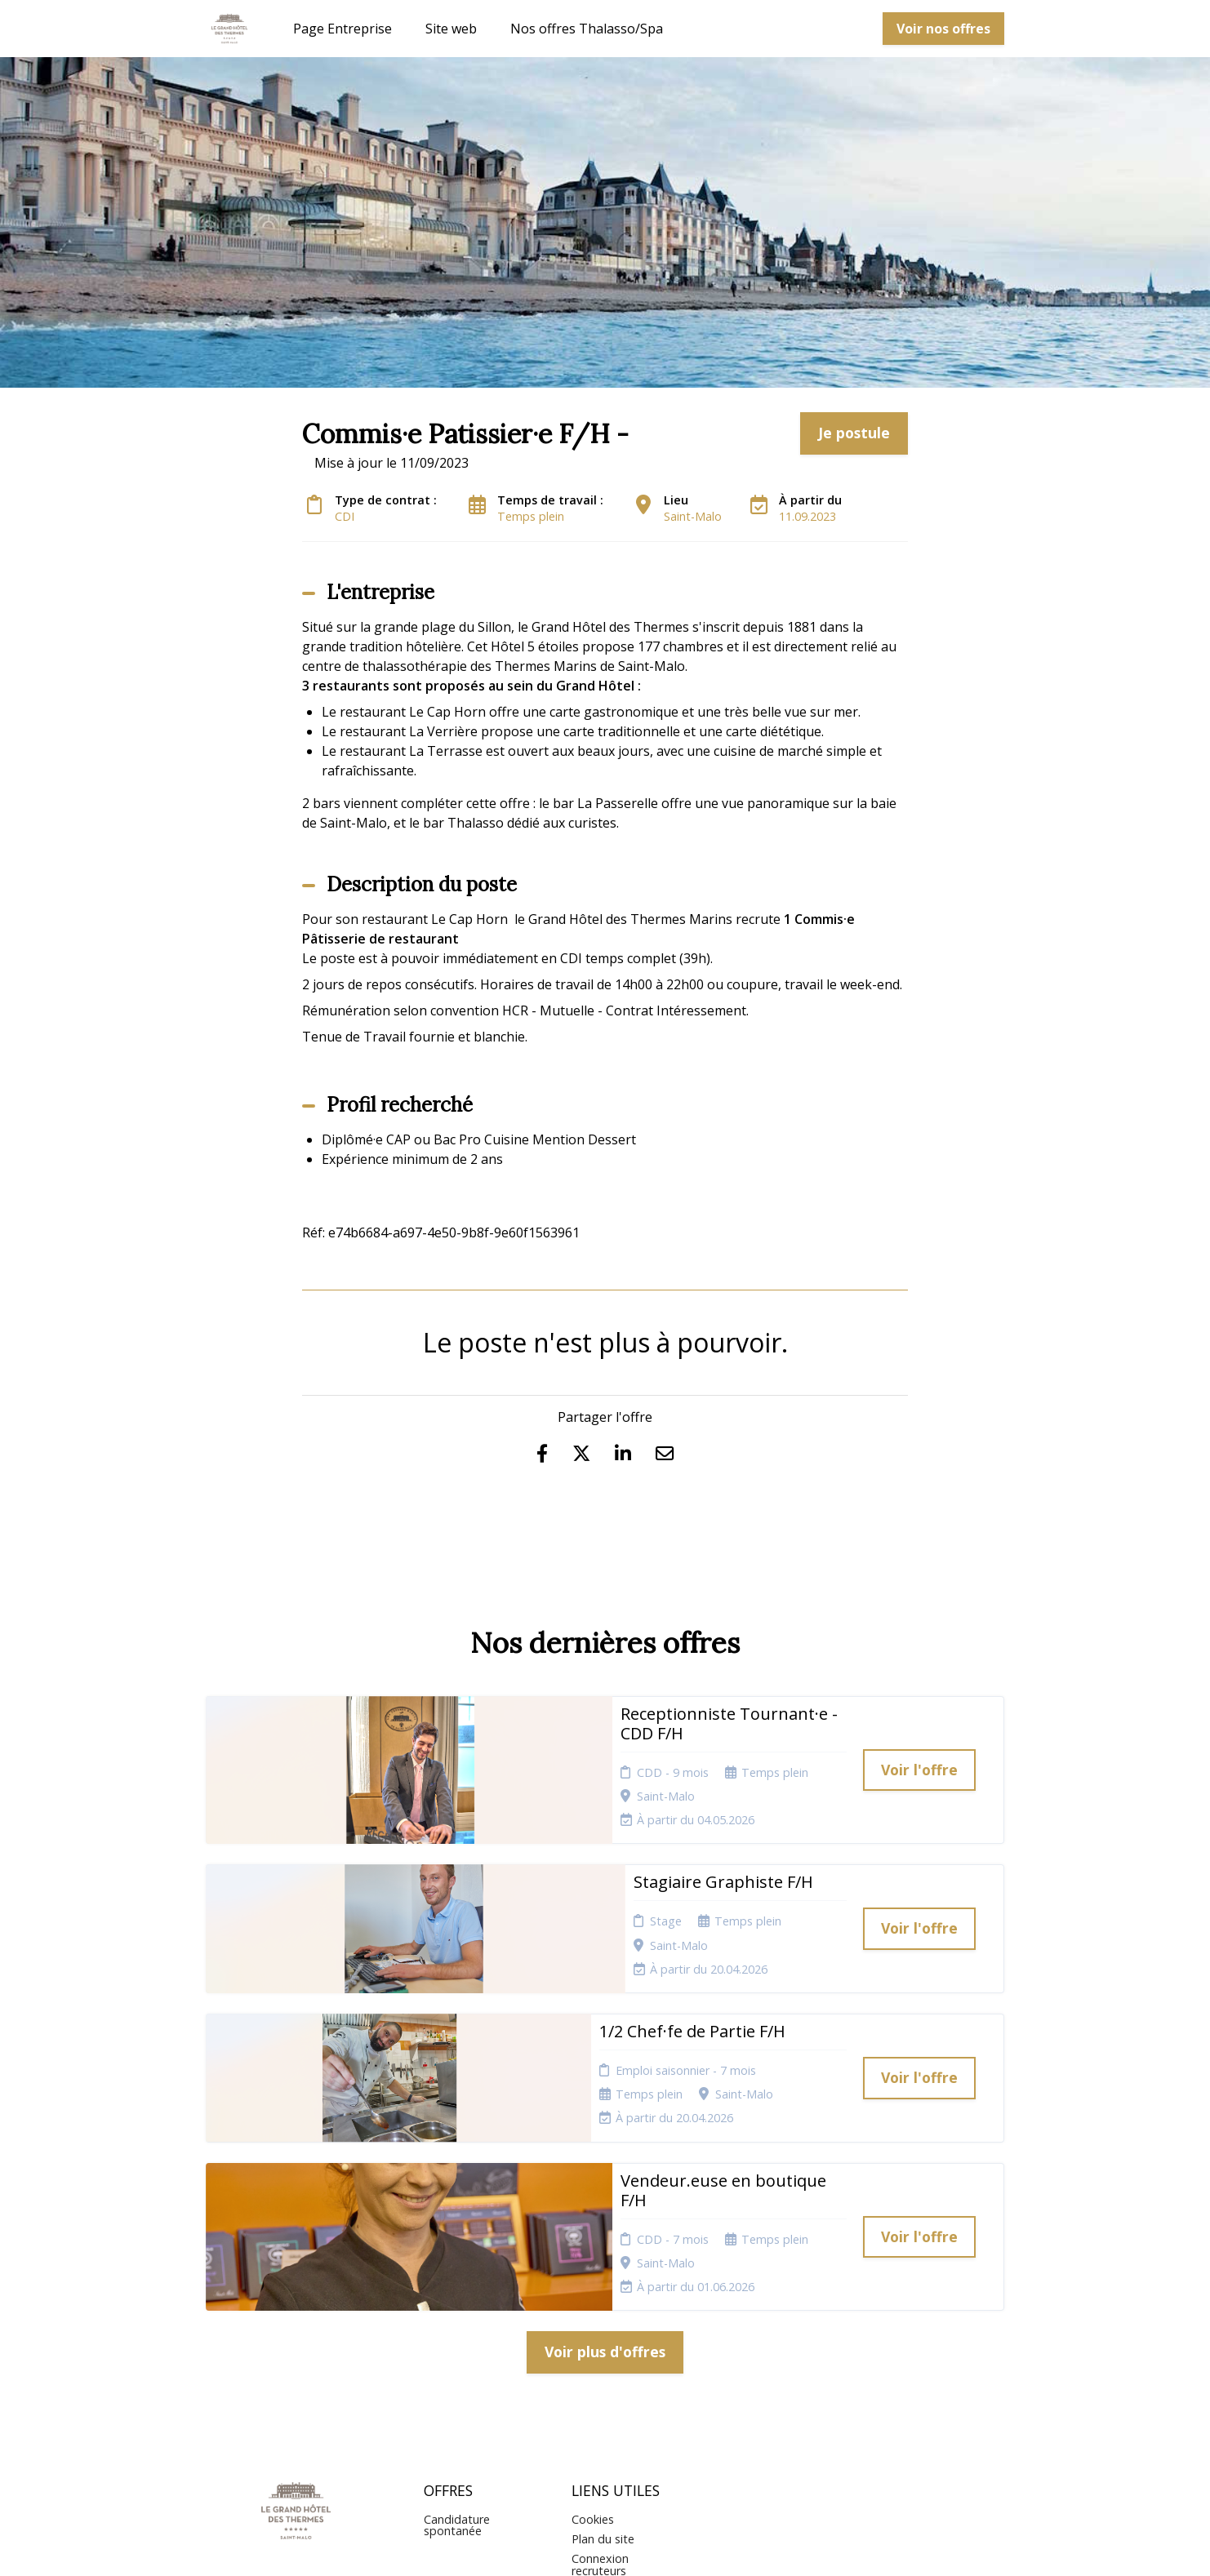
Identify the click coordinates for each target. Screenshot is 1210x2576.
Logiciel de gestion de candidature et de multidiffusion (605, 2547)
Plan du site (603, 2333)
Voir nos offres (943, 29)
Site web (451, 29)
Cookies (593, 2313)
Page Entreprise (342, 29)
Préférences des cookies (615, 2390)
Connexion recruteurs (600, 2358)
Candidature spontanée (457, 2318)
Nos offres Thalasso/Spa (586, 29)
